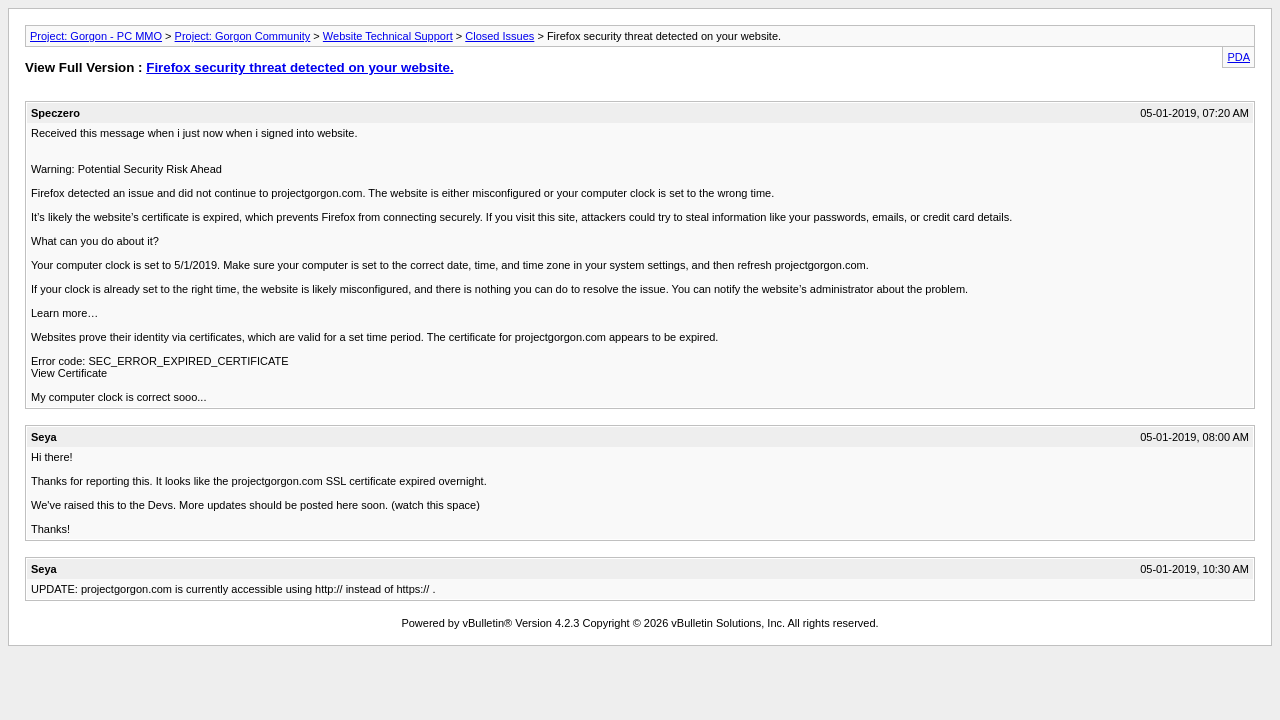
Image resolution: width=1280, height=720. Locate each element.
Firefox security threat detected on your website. (299, 67)
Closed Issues (499, 36)
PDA (1238, 57)
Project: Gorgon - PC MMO (96, 36)
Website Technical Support (388, 36)
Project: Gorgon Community (243, 36)
